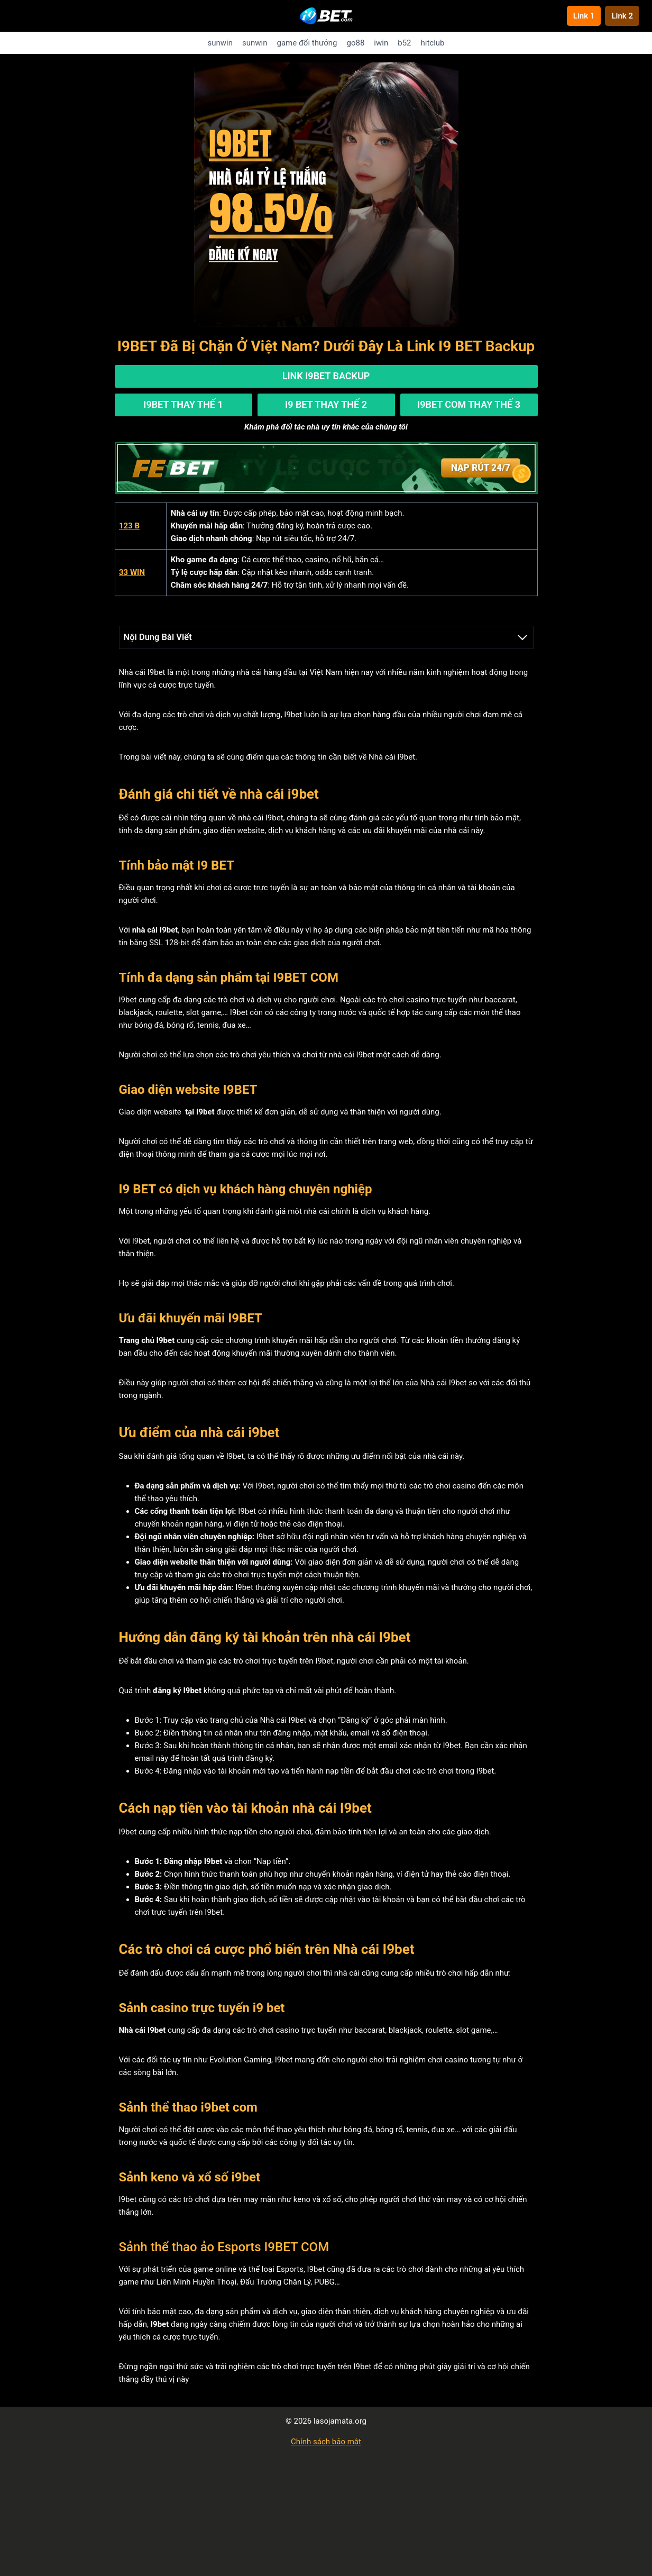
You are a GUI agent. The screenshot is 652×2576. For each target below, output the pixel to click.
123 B (129, 524)
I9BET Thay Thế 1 (183, 402)
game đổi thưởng (307, 43)
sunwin (220, 43)
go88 (356, 43)
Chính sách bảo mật (326, 2440)
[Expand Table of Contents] (522, 635)
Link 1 (584, 16)
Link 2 (622, 16)
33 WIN (132, 571)
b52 (404, 43)
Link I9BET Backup (326, 375)
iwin (381, 43)
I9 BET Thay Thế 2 (326, 402)
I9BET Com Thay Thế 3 (468, 402)
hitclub (433, 43)
